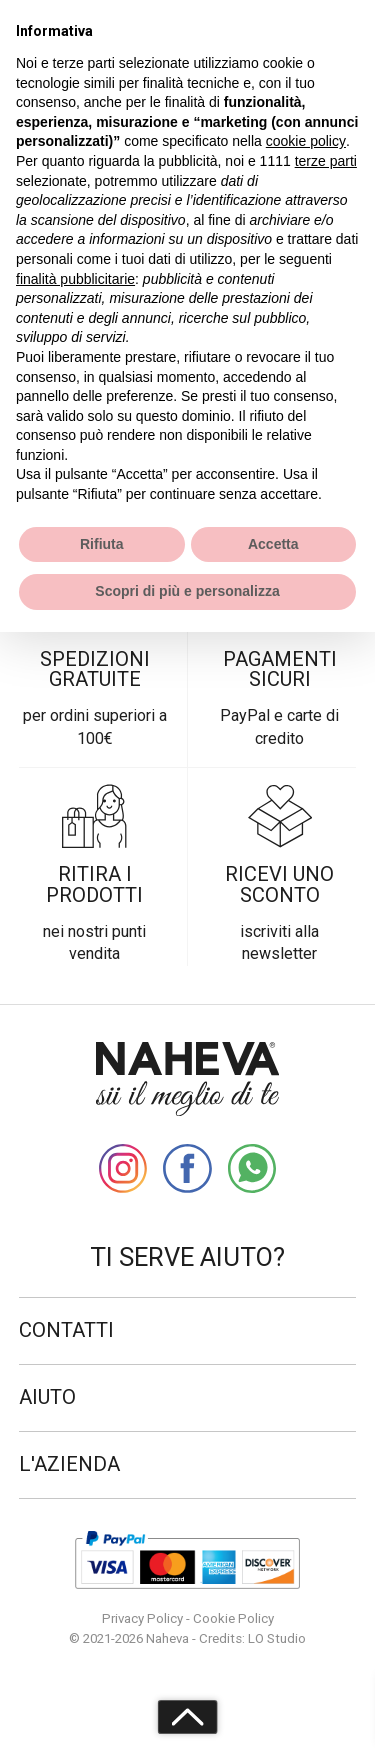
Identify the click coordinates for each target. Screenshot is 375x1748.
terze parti (326, 161)
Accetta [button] (273, 544)
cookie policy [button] (306, 141)
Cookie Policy (233, 1618)
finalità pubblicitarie (75, 279)
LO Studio (277, 1638)
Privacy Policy (142, 1618)
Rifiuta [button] (102, 544)
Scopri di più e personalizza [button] (187, 591)
